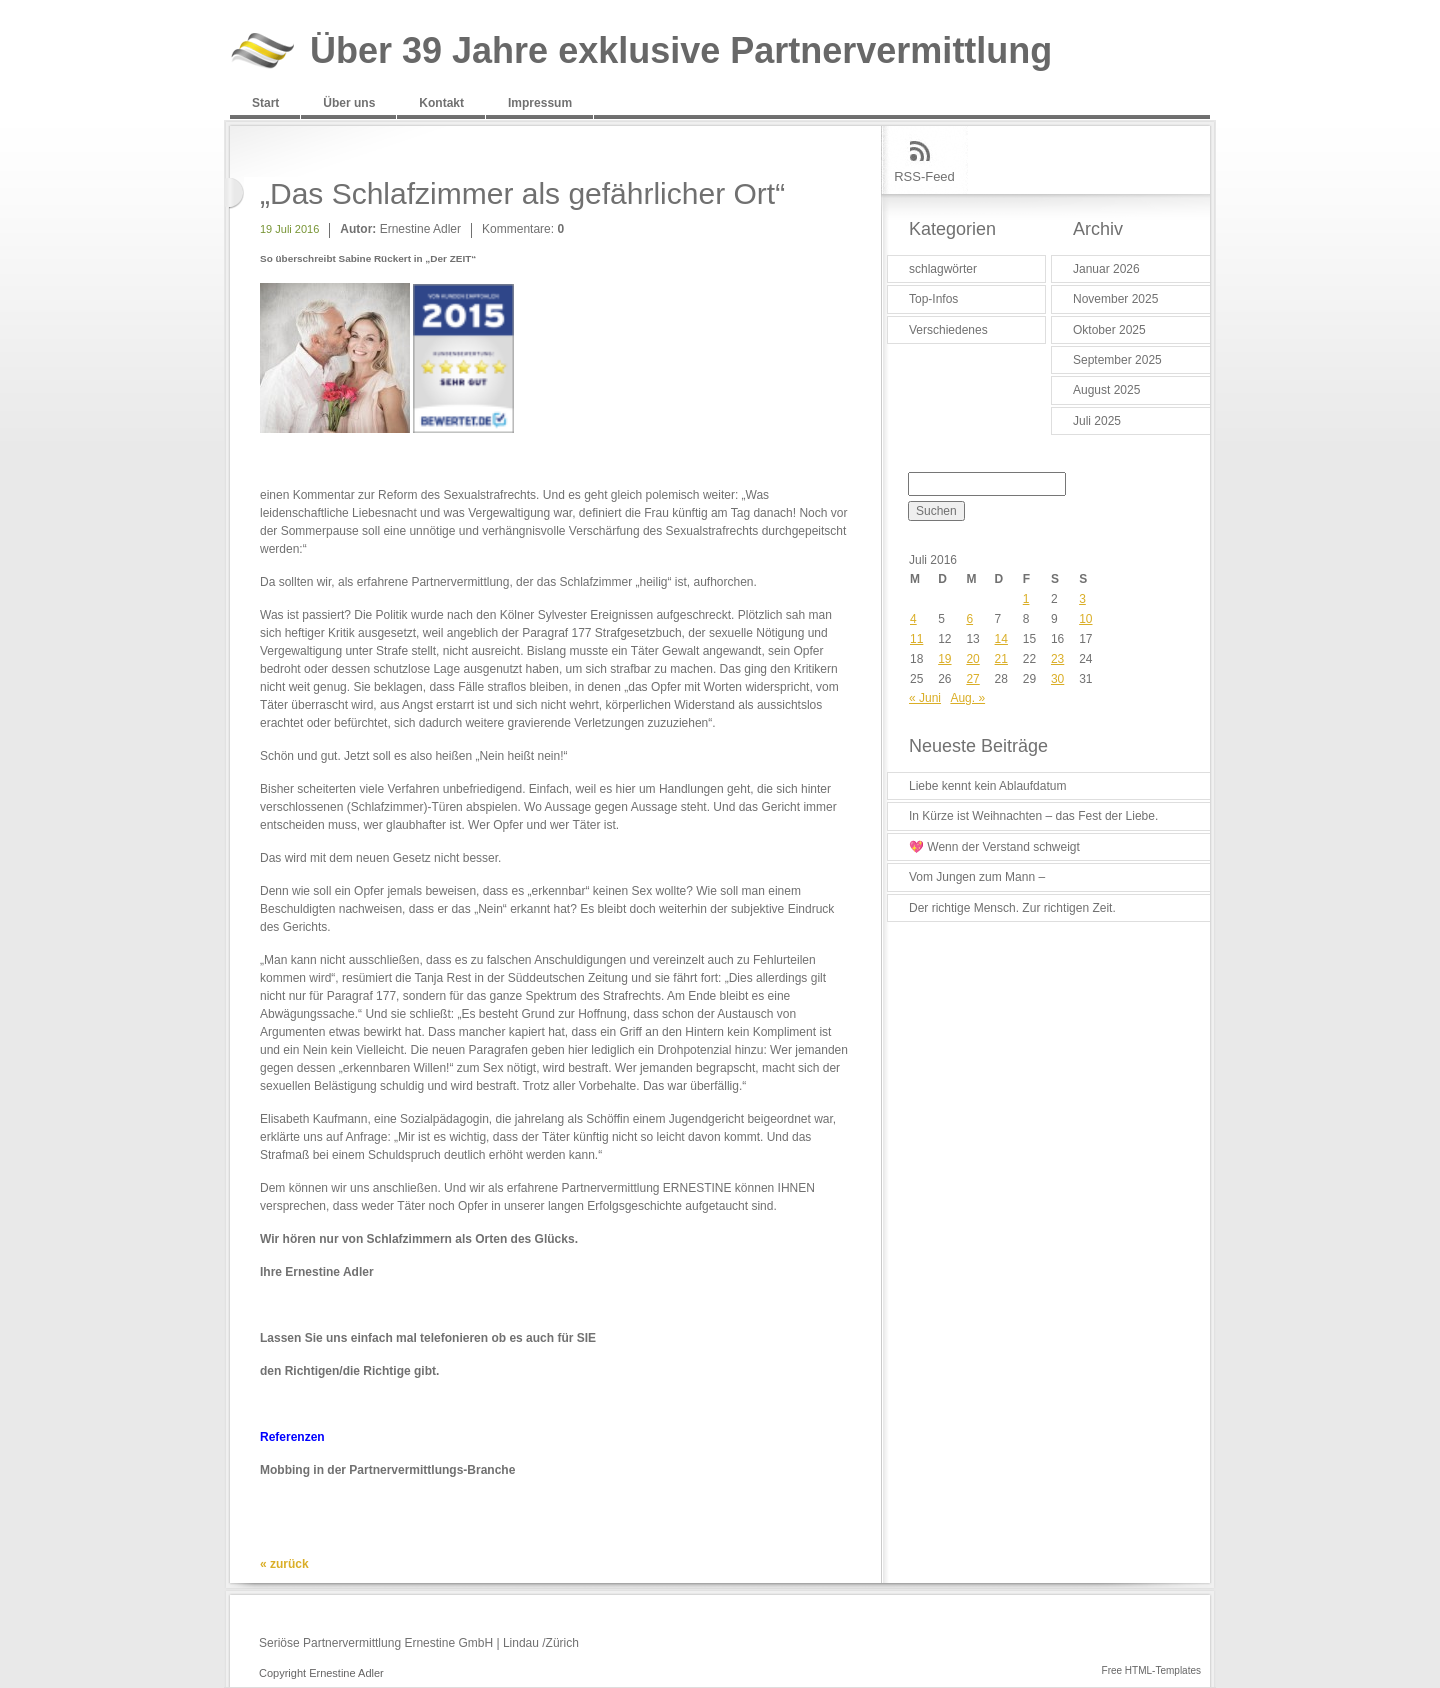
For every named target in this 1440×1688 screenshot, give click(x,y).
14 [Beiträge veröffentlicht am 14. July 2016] (1001, 639)
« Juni (925, 698)
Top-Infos (933, 299)
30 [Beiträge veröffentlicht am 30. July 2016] (1057, 679)
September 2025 (1117, 360)
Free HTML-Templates (1151, 1670)
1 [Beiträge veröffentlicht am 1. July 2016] (1026, 599)
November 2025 (1115, 299)
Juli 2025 (1097, 421)
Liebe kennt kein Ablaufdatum (987, 786)
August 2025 (1106, 390)
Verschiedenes (948, 330)
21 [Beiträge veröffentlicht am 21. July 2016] (1001, 659)
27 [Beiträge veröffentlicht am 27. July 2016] (972, 679)
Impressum (540, 103)
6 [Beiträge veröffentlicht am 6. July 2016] (969, 619)
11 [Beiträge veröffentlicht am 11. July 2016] (916, 639)
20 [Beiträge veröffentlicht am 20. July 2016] (972, 659)
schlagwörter (943, 269)
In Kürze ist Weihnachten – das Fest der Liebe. (1033, 816)
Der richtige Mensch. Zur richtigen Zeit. (1012, 908)
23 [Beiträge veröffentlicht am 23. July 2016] (1057, 659)
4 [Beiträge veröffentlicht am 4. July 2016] (913, 619)
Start (265, 103)
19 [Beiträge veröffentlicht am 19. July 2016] (944, 659)
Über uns (349, 103)
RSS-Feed (924, 176)
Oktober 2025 (1109, 330)
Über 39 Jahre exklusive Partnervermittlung (681, 51)
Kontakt (441, 103)
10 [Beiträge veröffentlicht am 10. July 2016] (1085, 619)
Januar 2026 (1106, 269)
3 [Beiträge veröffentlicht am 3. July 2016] (1082, 599)
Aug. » (967, 698)
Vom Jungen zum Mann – (977, 877)
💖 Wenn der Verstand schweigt (994, 847)
